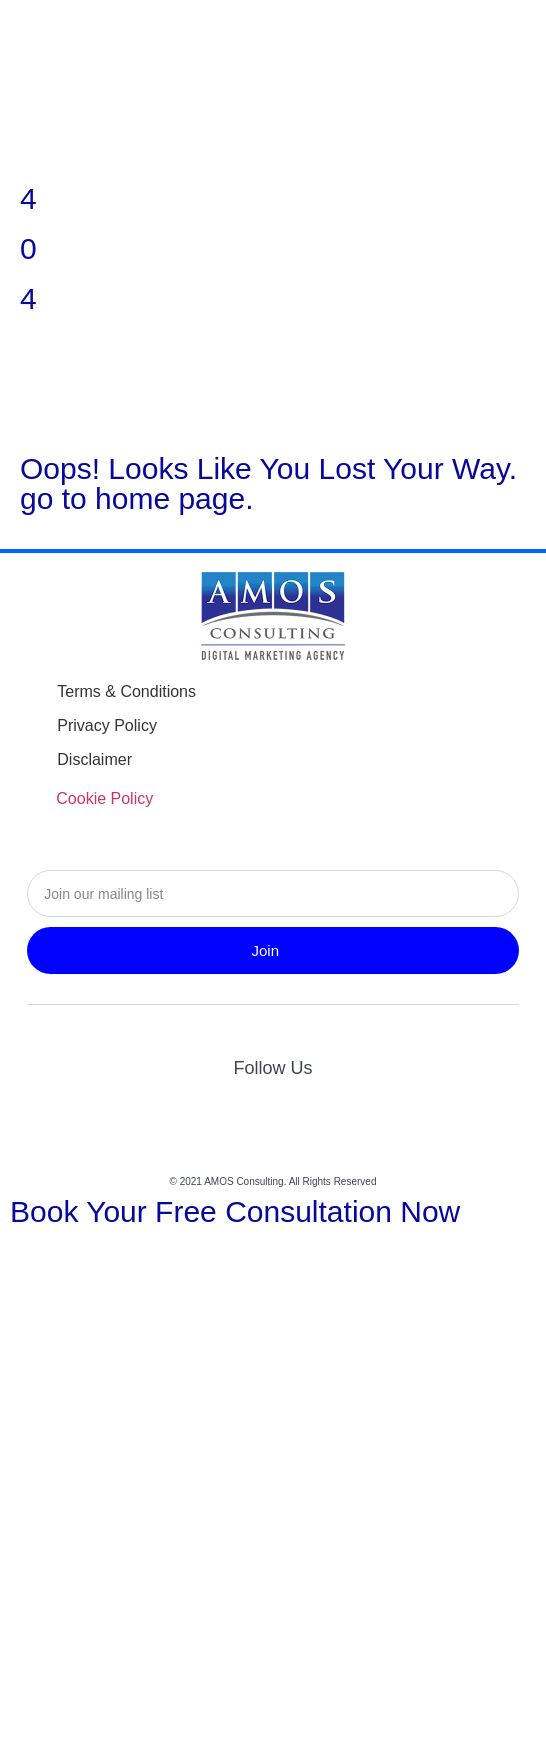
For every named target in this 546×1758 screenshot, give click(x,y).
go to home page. (137, 498)
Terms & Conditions (126, 691)
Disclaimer (94, 759)
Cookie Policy (104, 798)
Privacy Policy (107, 725)
